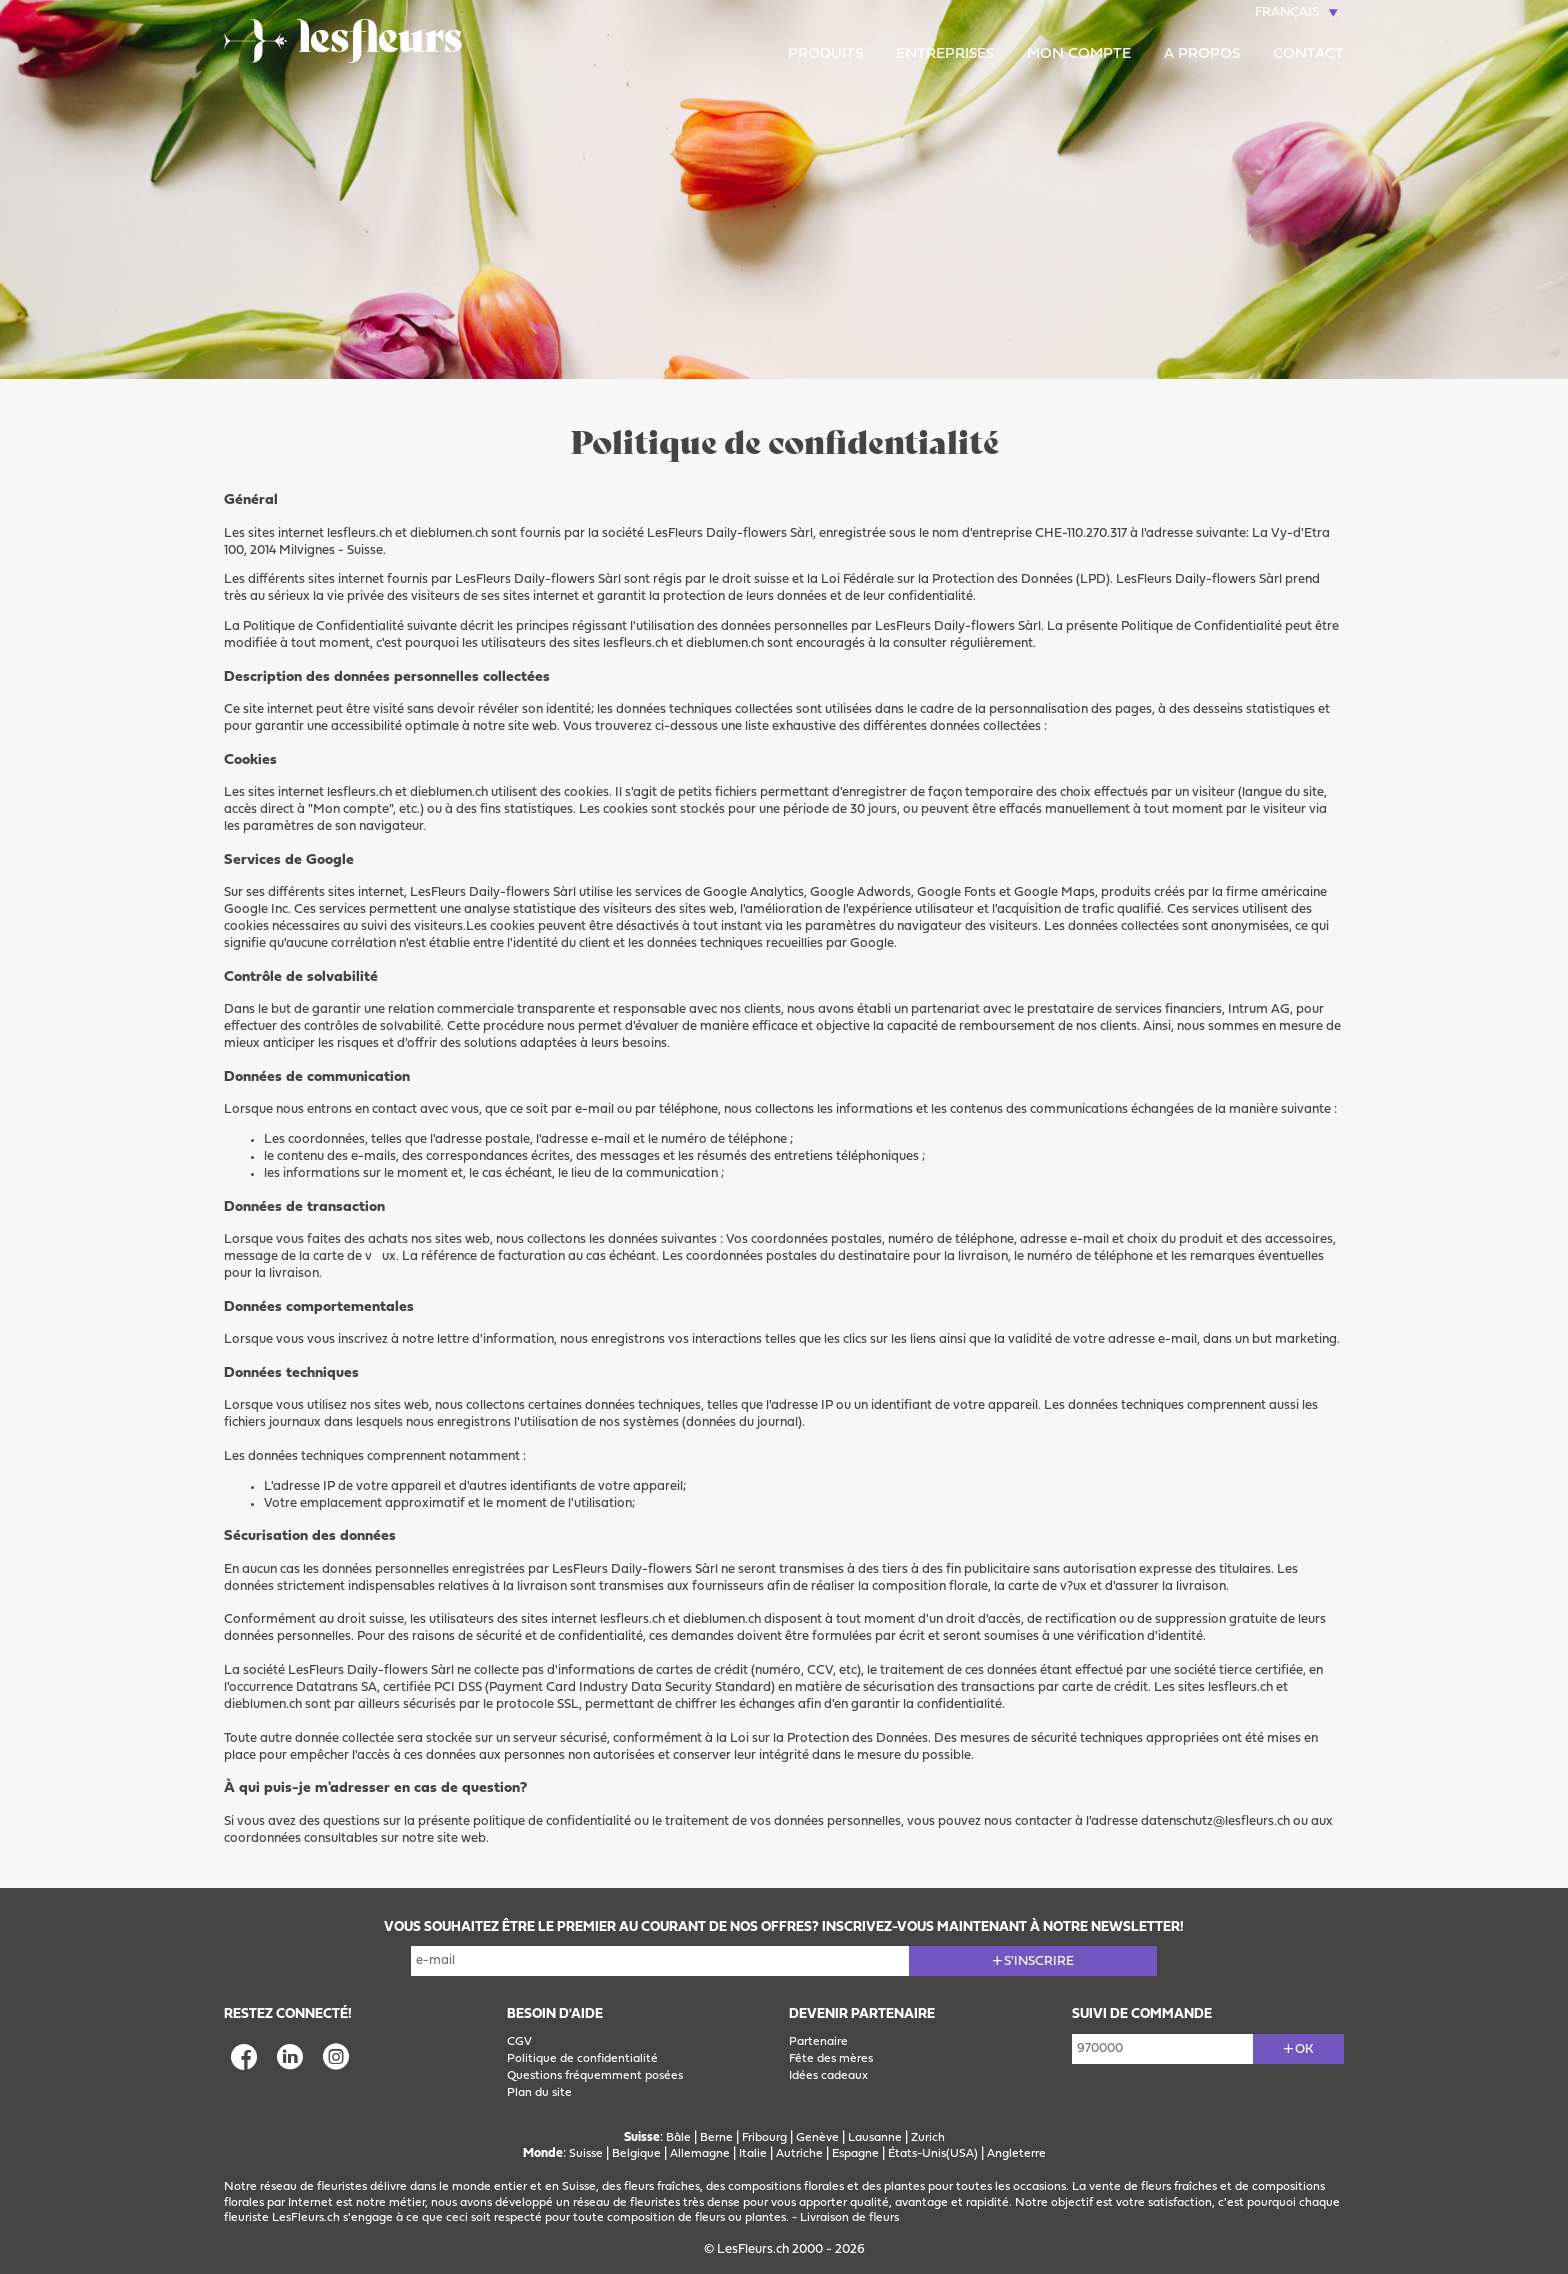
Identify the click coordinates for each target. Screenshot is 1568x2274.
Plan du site (539, 2093)
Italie (753, 2154)
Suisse (586, 2154)
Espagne (855, 2154)
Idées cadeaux (828, 2076)
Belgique (636, 2154)
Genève (817, 2138)
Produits (825, 54)
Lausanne (875, 2138)
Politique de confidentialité (582, 2059)
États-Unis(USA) (933, 2154)
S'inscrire (1039, 1961)
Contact (1308, 54)
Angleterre (1016, 2154)
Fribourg (764, 2138)
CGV (519, 2042)
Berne (716, 2138)
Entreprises (945, 54)
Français (1287, 12)
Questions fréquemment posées (595, 2076)
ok (1304, 2049)
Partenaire (818, 2042)
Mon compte (1079, 54)
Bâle (678, 2138)
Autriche (799, 2154)
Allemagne (700, 2154)
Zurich (928, 2138)
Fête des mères (831, 2059)
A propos (1202, 54)
